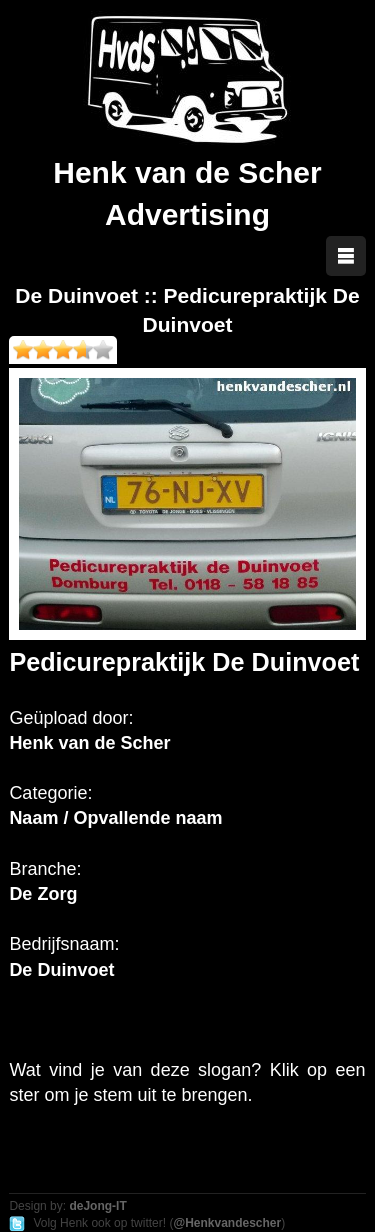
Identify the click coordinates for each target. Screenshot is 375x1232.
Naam (33, 818)
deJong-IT (97, 1206)
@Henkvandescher (227, 1223)
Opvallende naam (147, 818)
